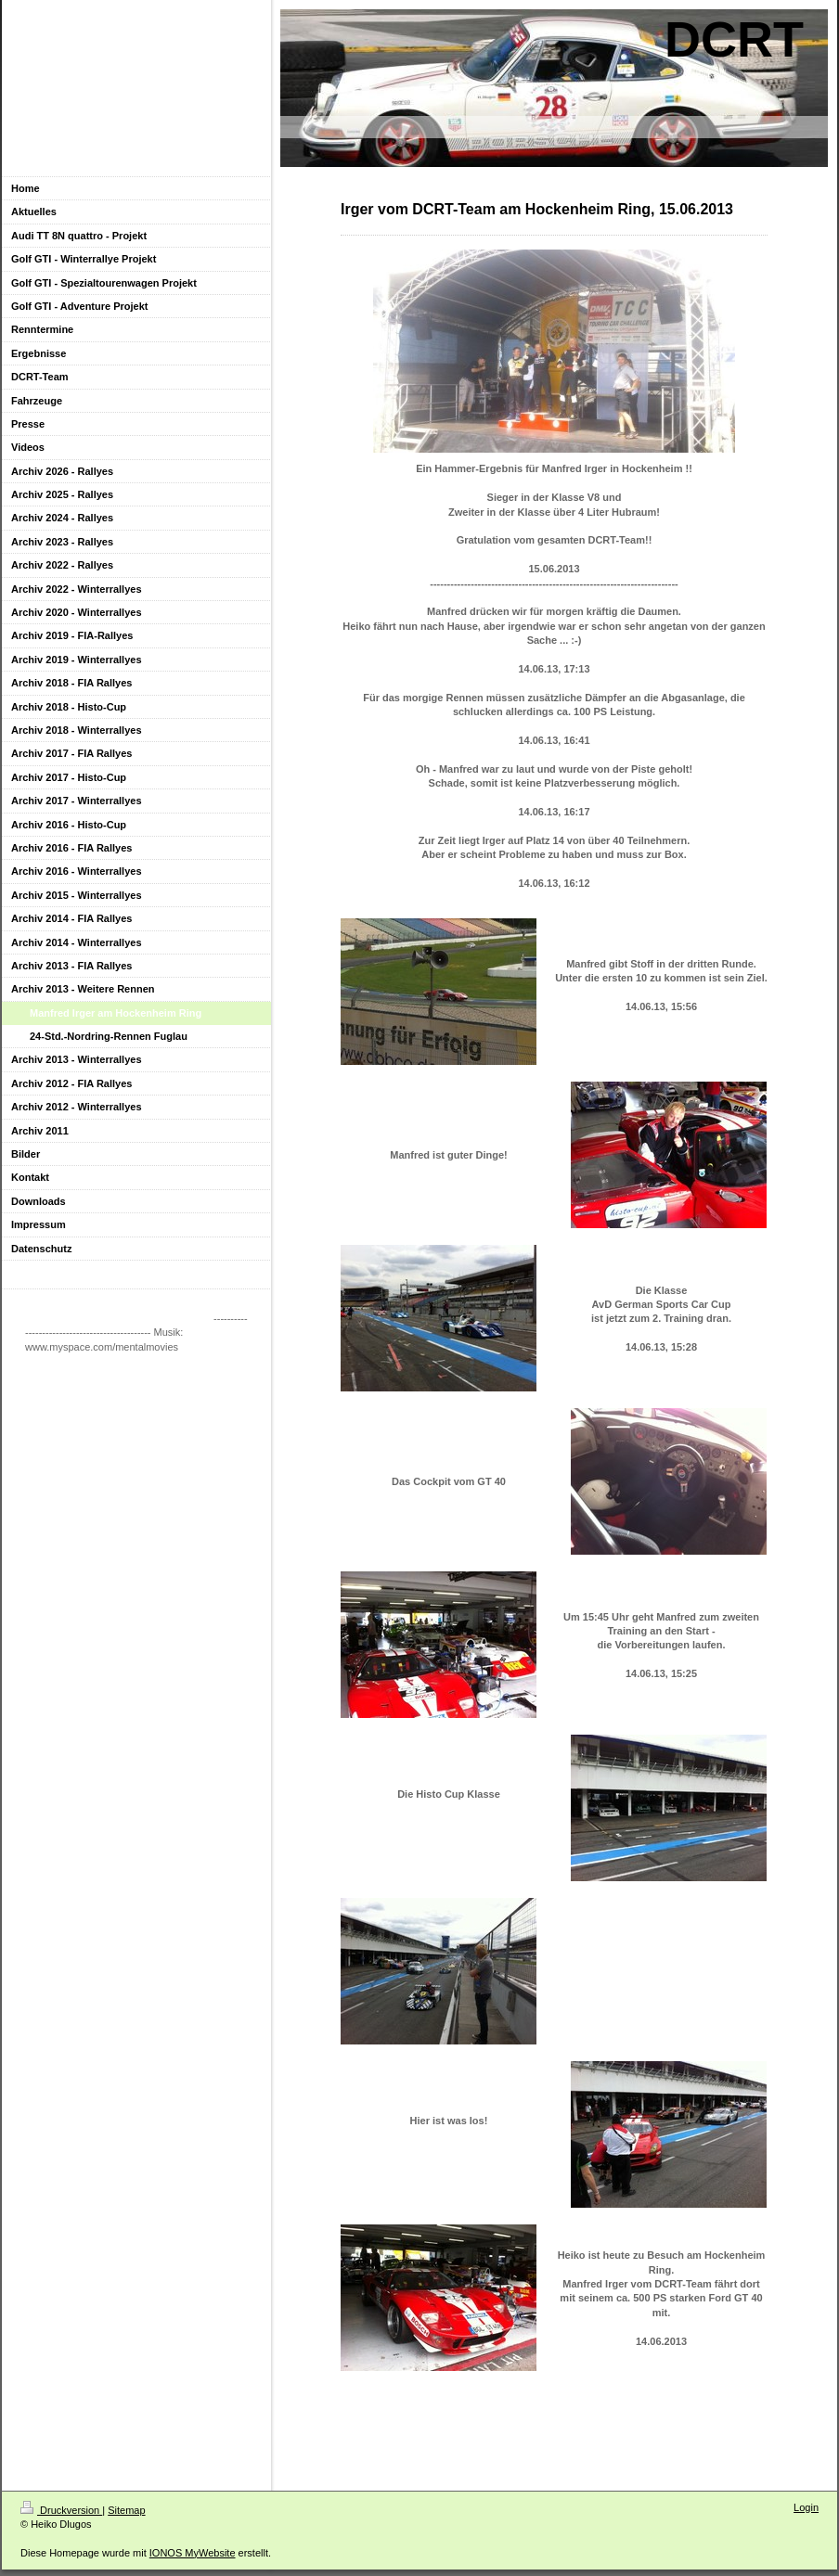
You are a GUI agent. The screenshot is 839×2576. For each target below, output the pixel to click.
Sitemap (126, 2510)
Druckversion (61, 2510)
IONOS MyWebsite (192, 2552)
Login (806, 2507)
